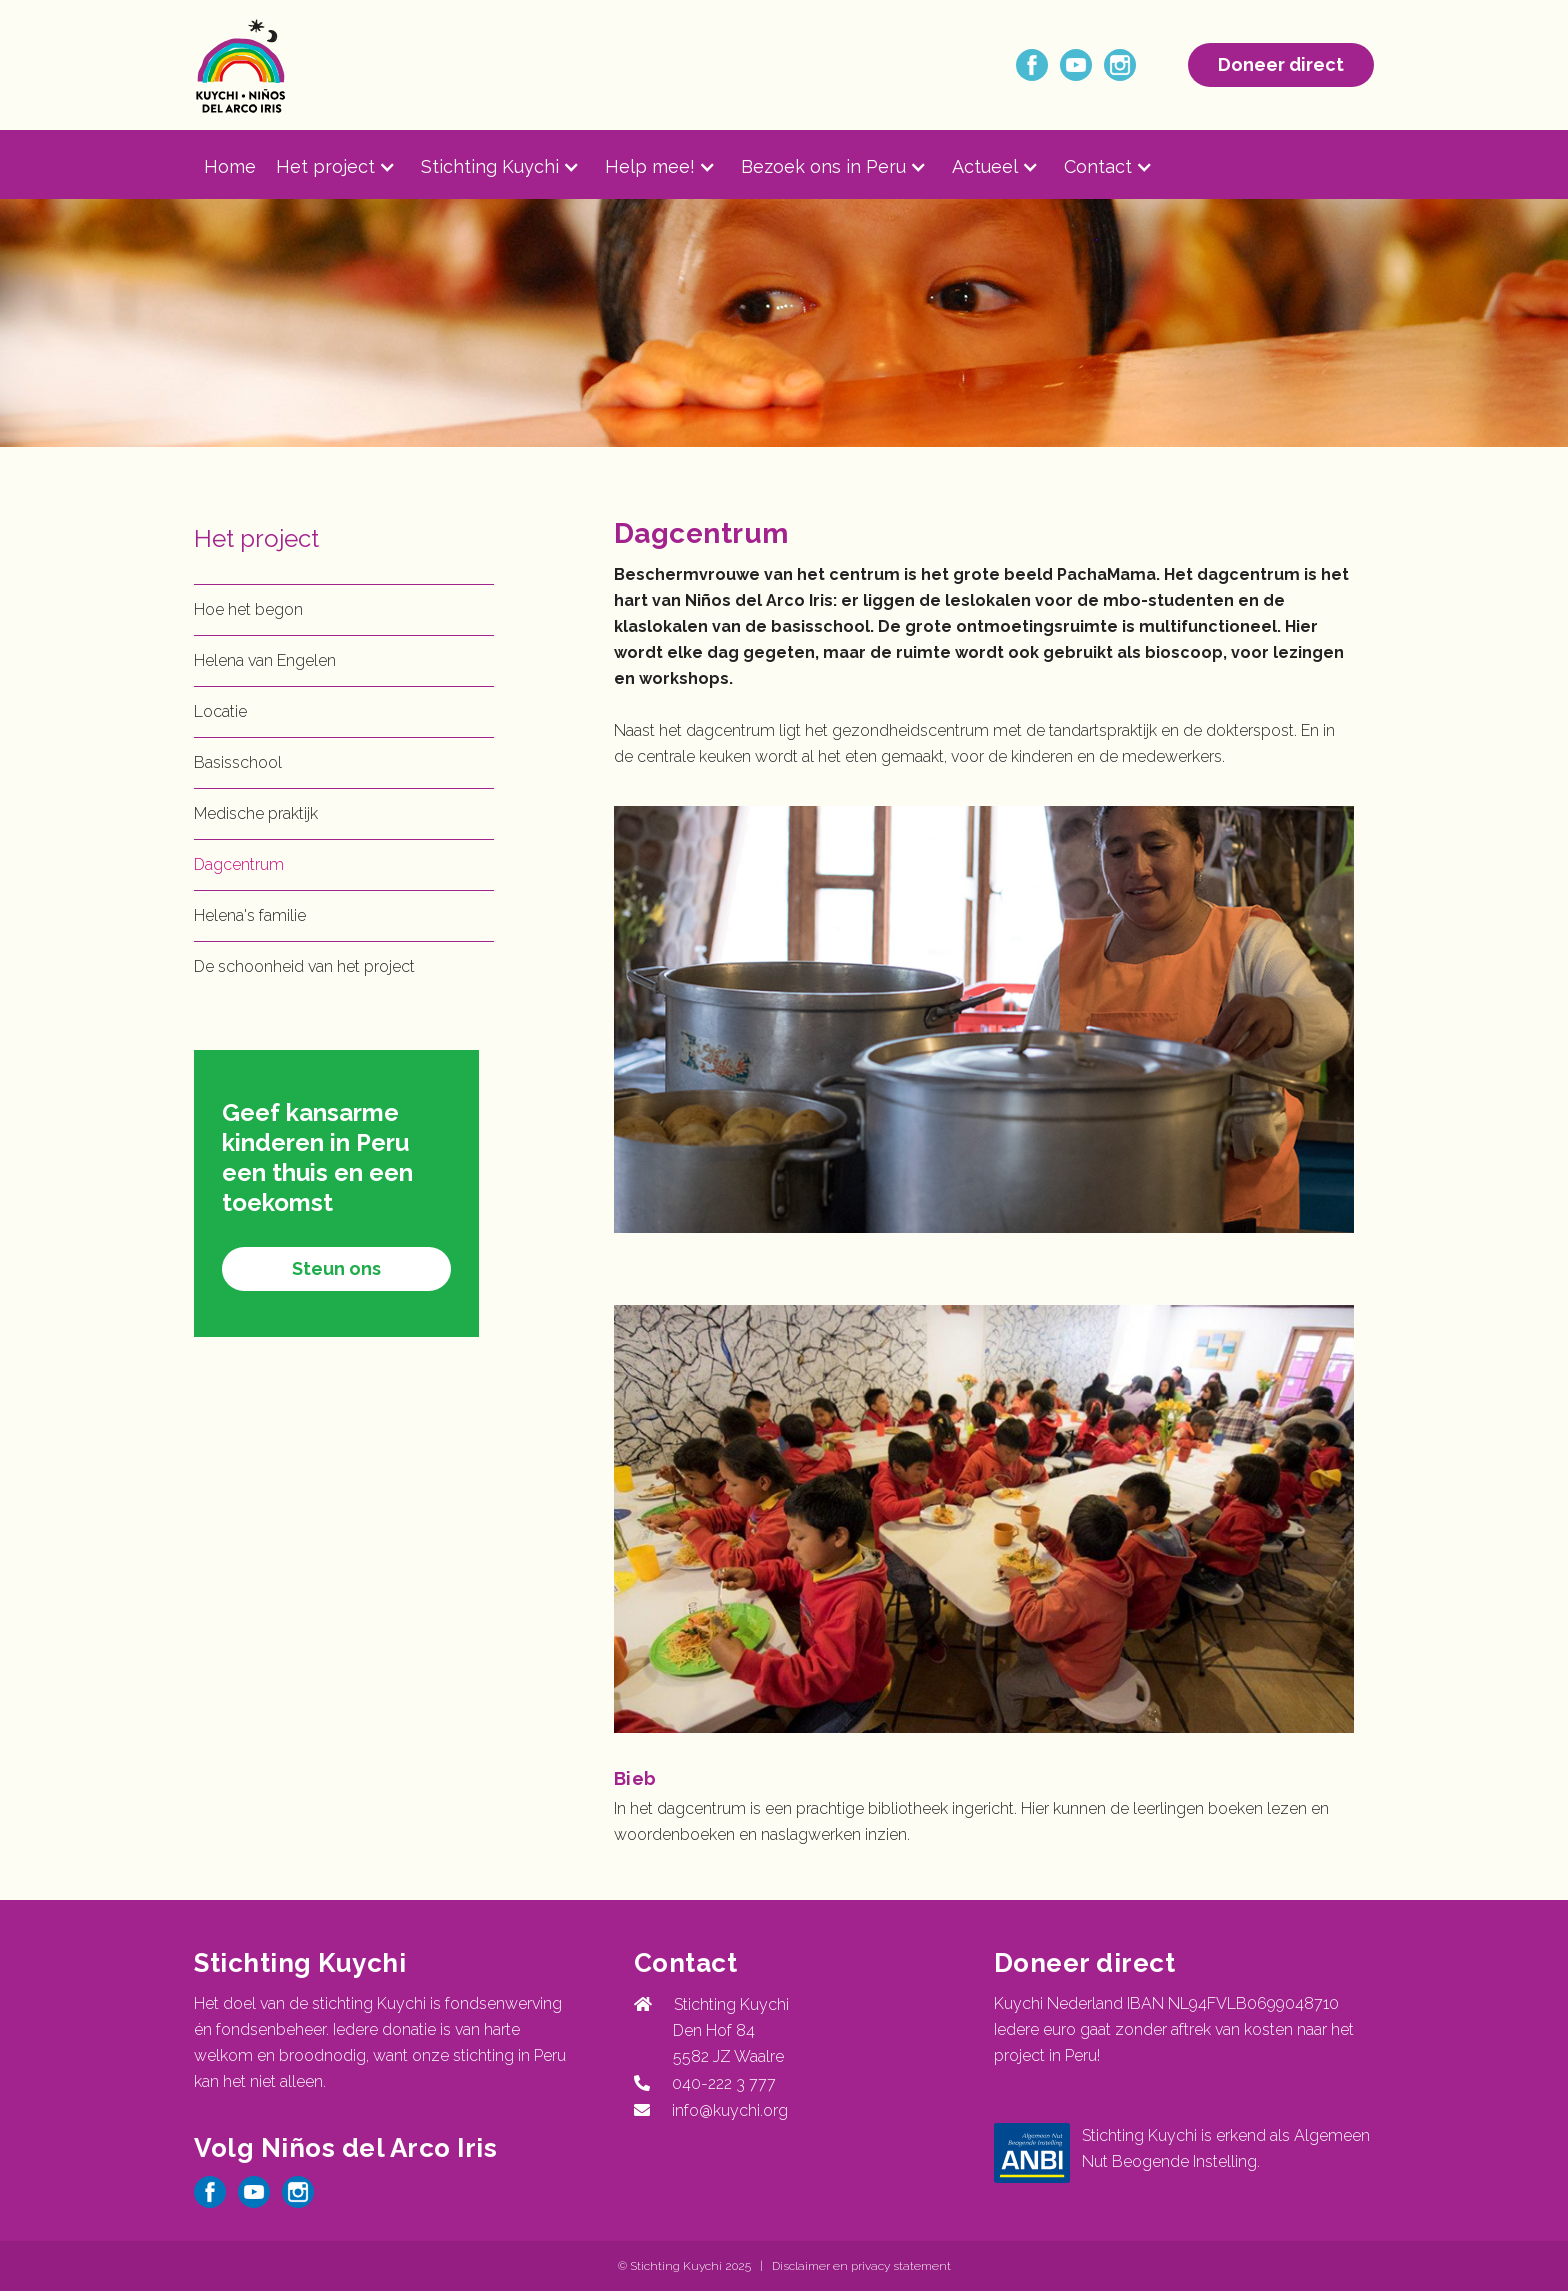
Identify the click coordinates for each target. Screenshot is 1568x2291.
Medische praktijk (256, 813)
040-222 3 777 (720, 2083)
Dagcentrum (239, 864)
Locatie (220, 711)
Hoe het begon (248, 609)
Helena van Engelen (265, 660)
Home (230, 166)
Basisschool (238, 762)
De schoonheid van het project (304, 966)
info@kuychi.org (730, 2110)
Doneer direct (1281, 64)
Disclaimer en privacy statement (861, 2266)
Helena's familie (250, 915)
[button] (348, 167)
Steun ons (336, 1268)
